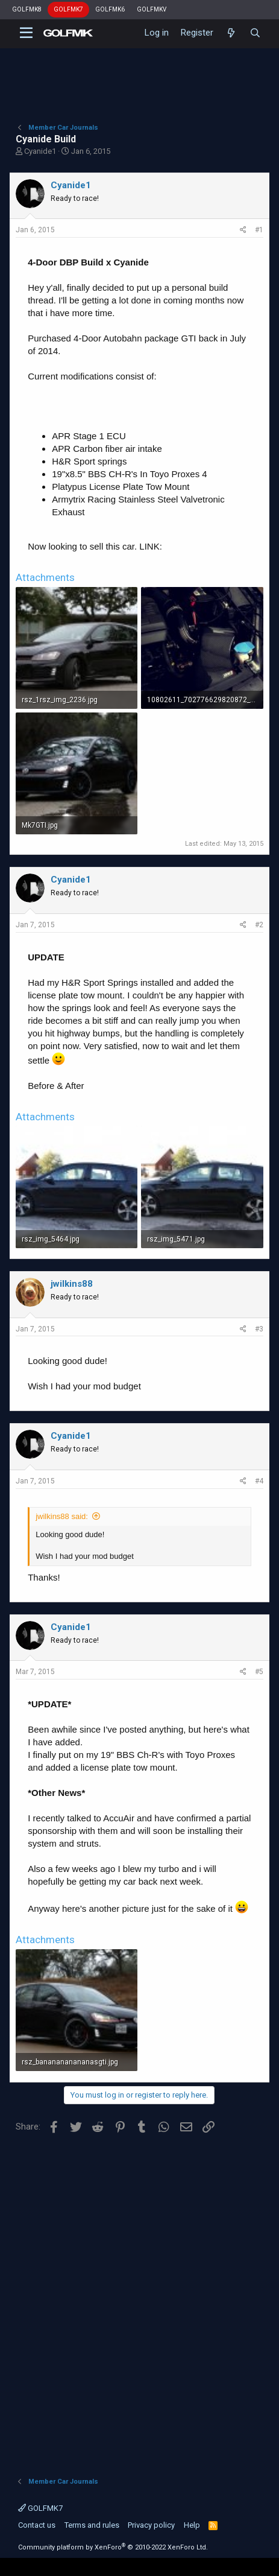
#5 (259, 1671)
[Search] (255, 33)
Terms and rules (91, 2525)
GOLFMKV (151, 9)
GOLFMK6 (110, 9)
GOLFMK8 (27, 9)
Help (192, 2525)
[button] (26, 33)
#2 (259, 925)
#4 (259, 1481)
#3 (259, 1329)
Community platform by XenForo (113, 2547)
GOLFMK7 (68, 9)
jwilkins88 (72, 1283)
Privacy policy (151, 2525)
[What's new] (231, 33)
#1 (259, 230)
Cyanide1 (40, 151)
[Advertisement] (139, 2301)
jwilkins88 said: (62, 1516)
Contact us (36, 2525)
